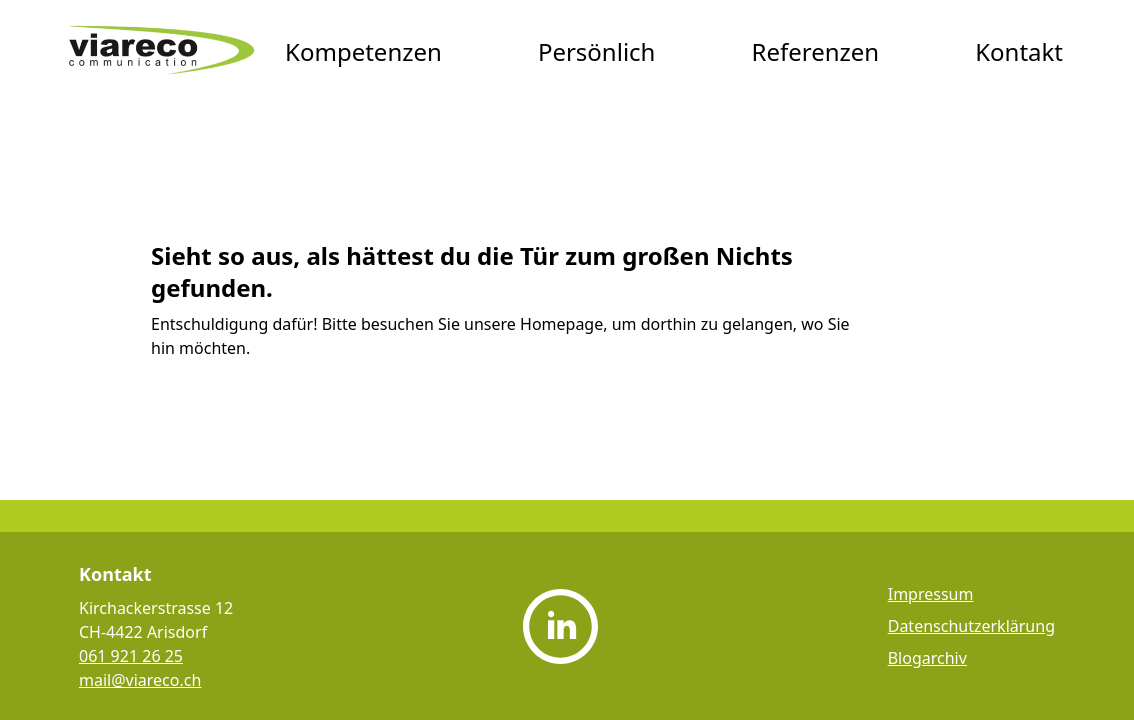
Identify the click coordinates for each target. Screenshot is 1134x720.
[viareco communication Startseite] (162, 52)
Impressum (931, 594)
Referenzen (815, 51)
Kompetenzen (363, 51)
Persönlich (597, 51)
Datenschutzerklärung (971, 626)
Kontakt (1019, 51)
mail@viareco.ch (140, 680)
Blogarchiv (927, 658)
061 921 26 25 (131, 656)
